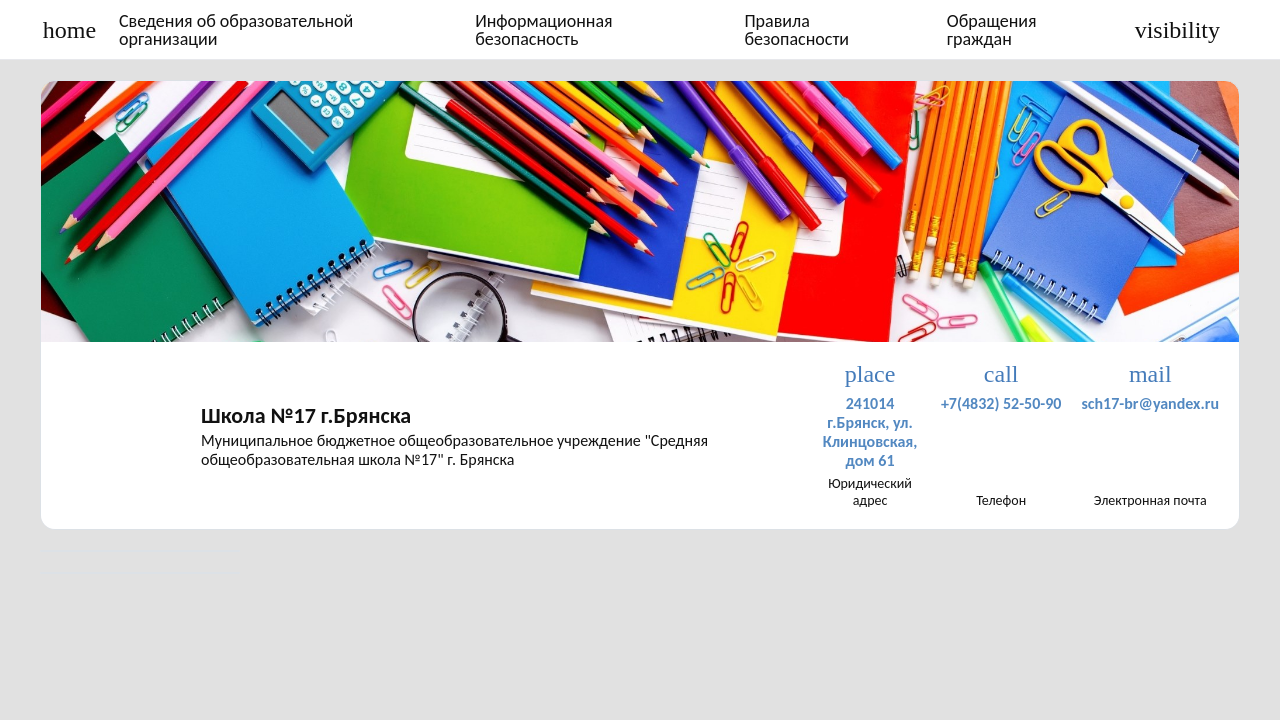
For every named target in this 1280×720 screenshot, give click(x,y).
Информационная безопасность (544, 30)
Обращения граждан (992, 30)
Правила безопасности (796, 30)
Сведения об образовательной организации (236, 30)
